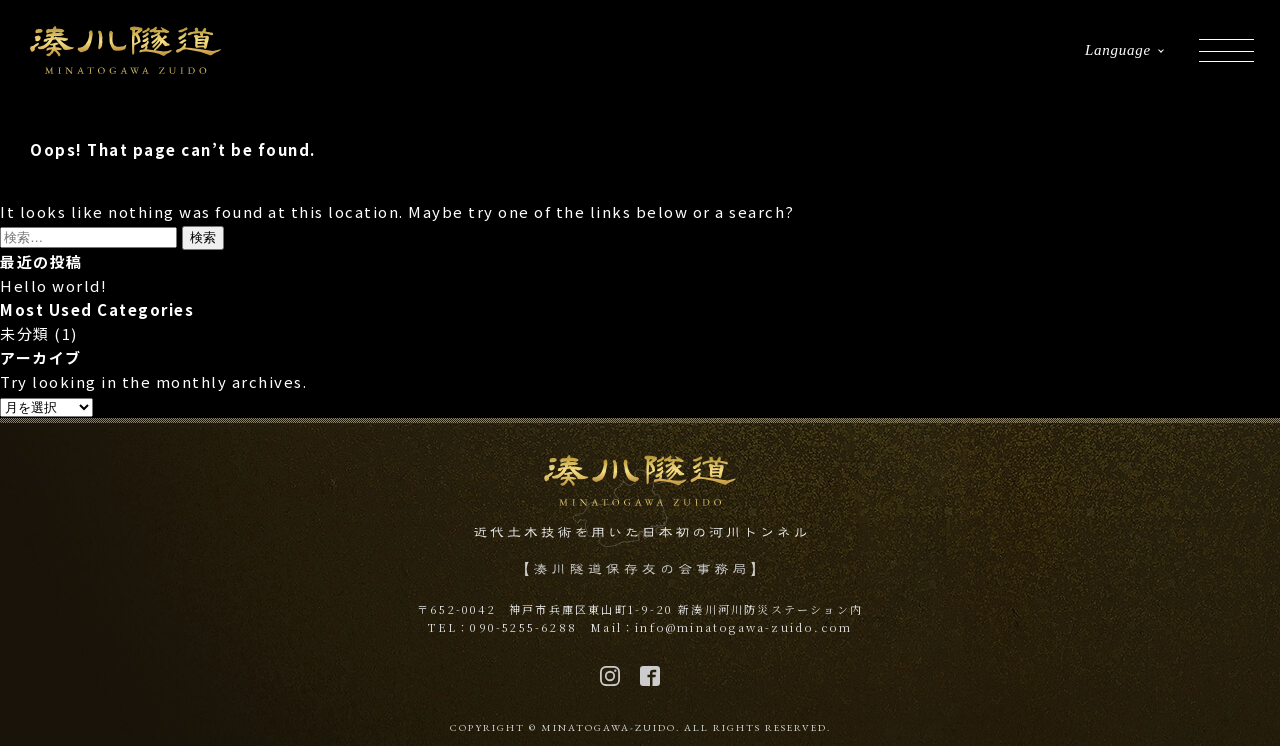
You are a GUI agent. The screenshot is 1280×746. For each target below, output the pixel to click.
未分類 (25, 333)
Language (1118, 50)
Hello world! (53, 285)
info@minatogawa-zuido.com (743, 627)
